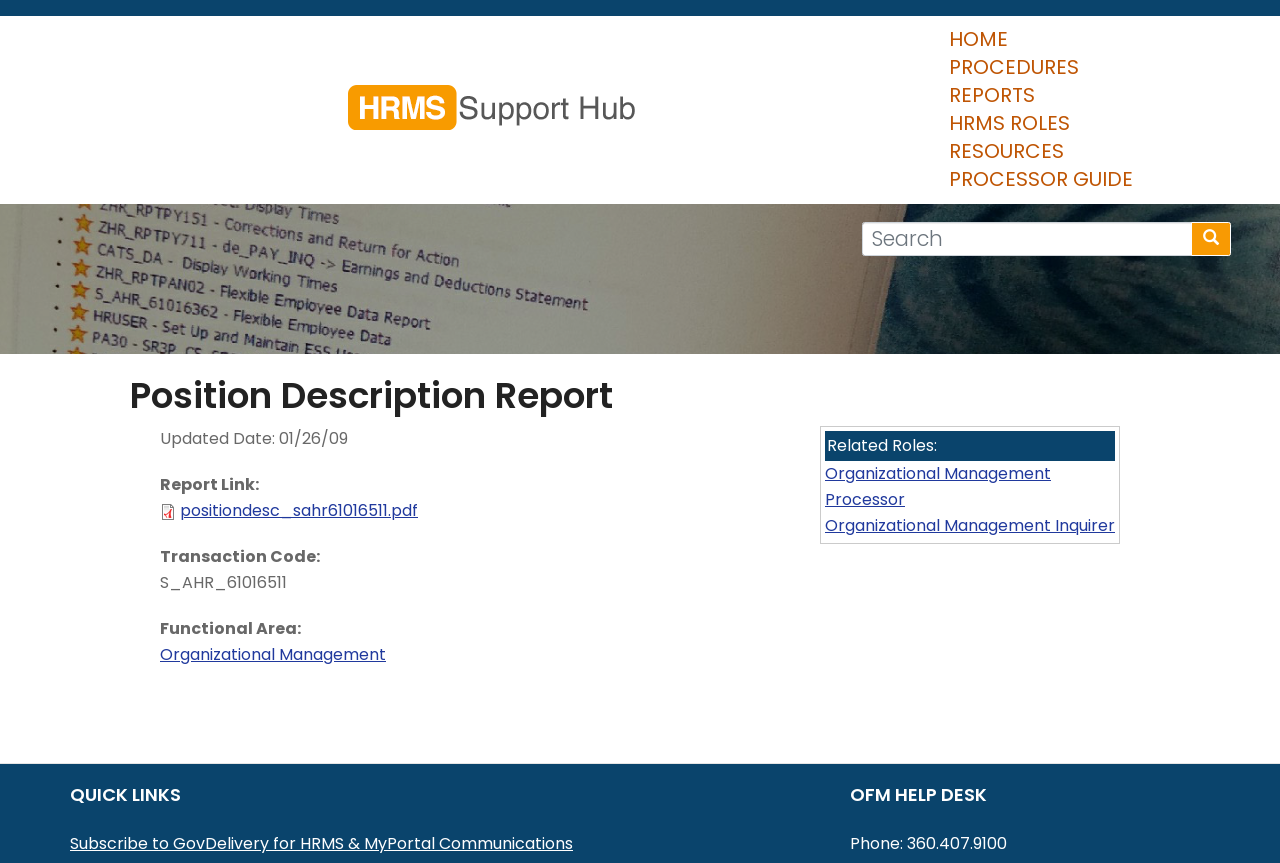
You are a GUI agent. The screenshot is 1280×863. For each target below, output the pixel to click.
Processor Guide (1115, 50)
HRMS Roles (795, 50)
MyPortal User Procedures (173, 751)
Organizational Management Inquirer (970, 407)
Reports (666, 50)
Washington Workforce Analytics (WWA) (230, 829)
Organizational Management (273, 536)
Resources (939, 50)
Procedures (532, 50)
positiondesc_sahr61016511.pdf (299, 392)
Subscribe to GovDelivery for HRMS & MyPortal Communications (321, 725)
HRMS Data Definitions (156, 803)
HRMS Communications (161, 777)
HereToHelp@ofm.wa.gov (999, 751)
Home (411, 50)
